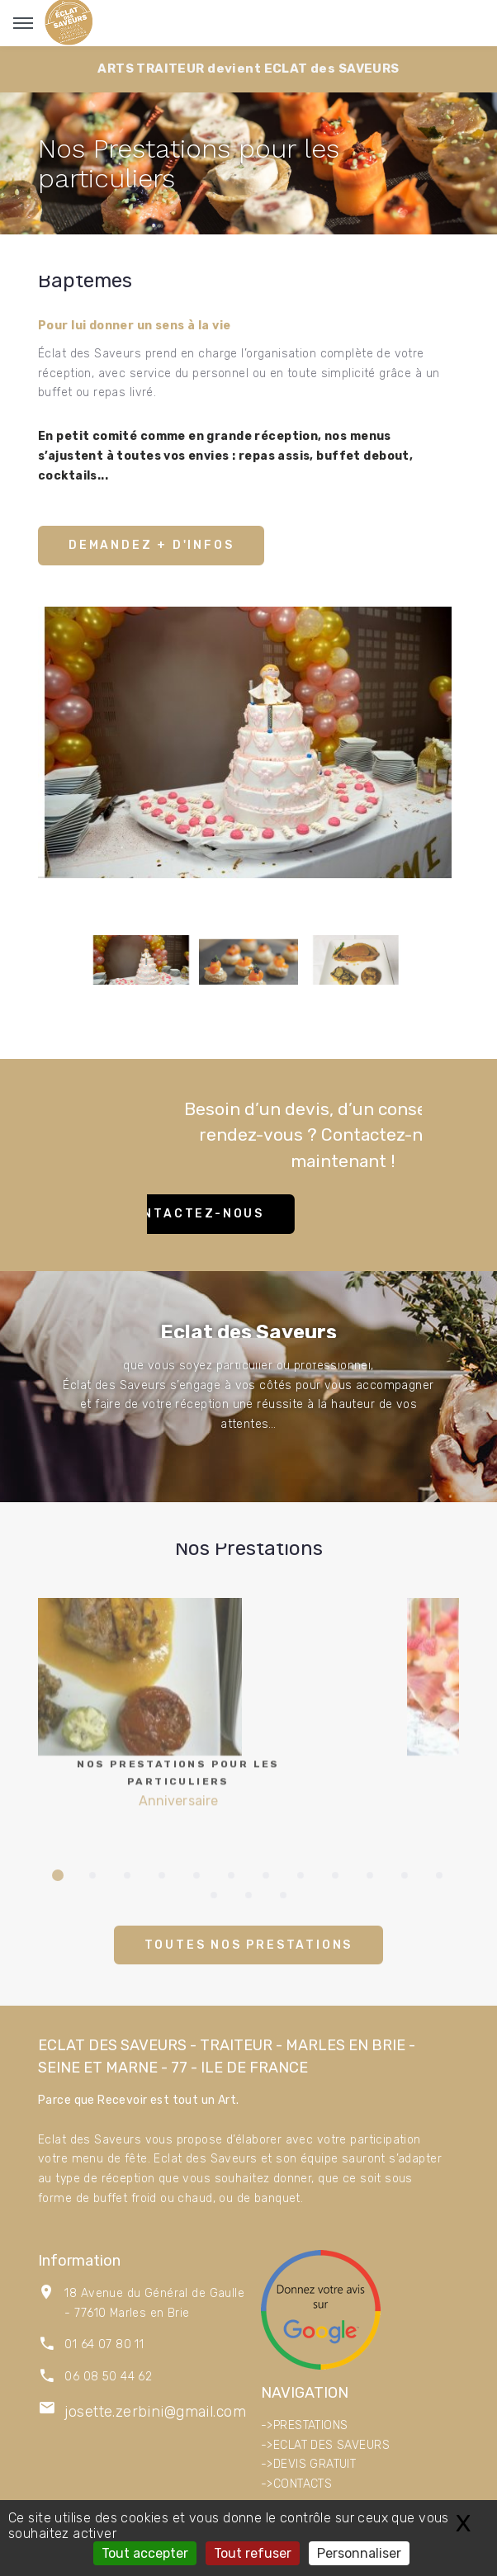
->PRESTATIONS (304, 2425)
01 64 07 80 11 (104, 2344)
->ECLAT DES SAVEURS (325, 2445)
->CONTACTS (296, 2484)
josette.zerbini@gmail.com (155, 2412)
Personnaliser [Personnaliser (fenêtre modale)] (359, 2553)
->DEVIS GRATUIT (308, 2464)
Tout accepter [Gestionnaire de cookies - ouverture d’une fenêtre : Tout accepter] (145, 2553)
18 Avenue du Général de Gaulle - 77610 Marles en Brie (154, 2303)
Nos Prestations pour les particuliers (188, 164)
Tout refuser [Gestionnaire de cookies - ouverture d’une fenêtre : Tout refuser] (252, 2553)
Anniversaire (179, 1720)
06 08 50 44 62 (108, 2377)
